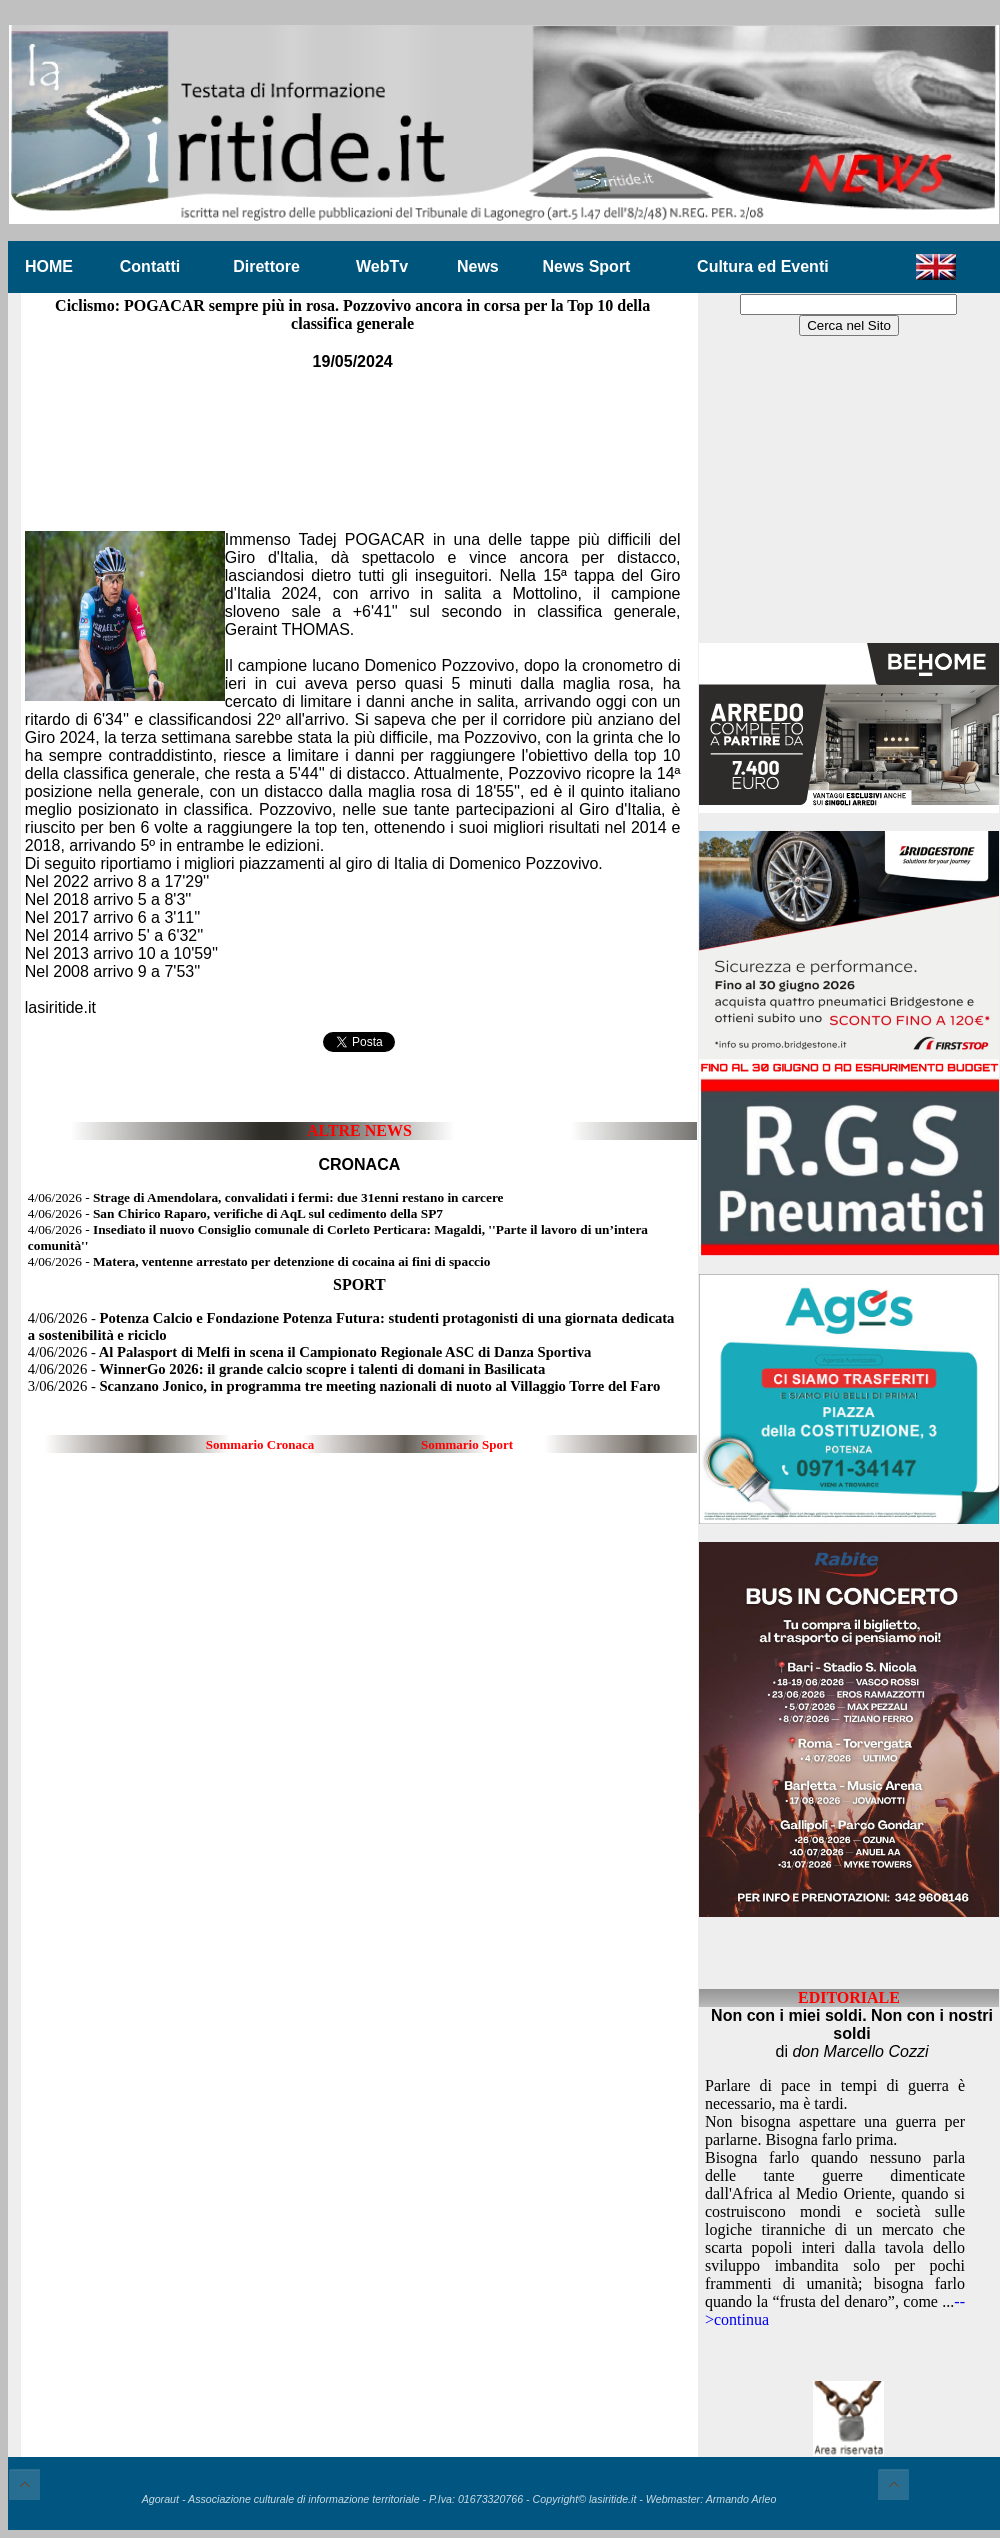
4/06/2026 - (266, 1197)
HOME (49, 266)
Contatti (150, 266)
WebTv (382, 266)
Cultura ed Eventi (763, 266)
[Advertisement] (353, 437)
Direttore (266, 266)
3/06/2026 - (344, 1386)
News (478, 266)
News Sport (586, 266)
